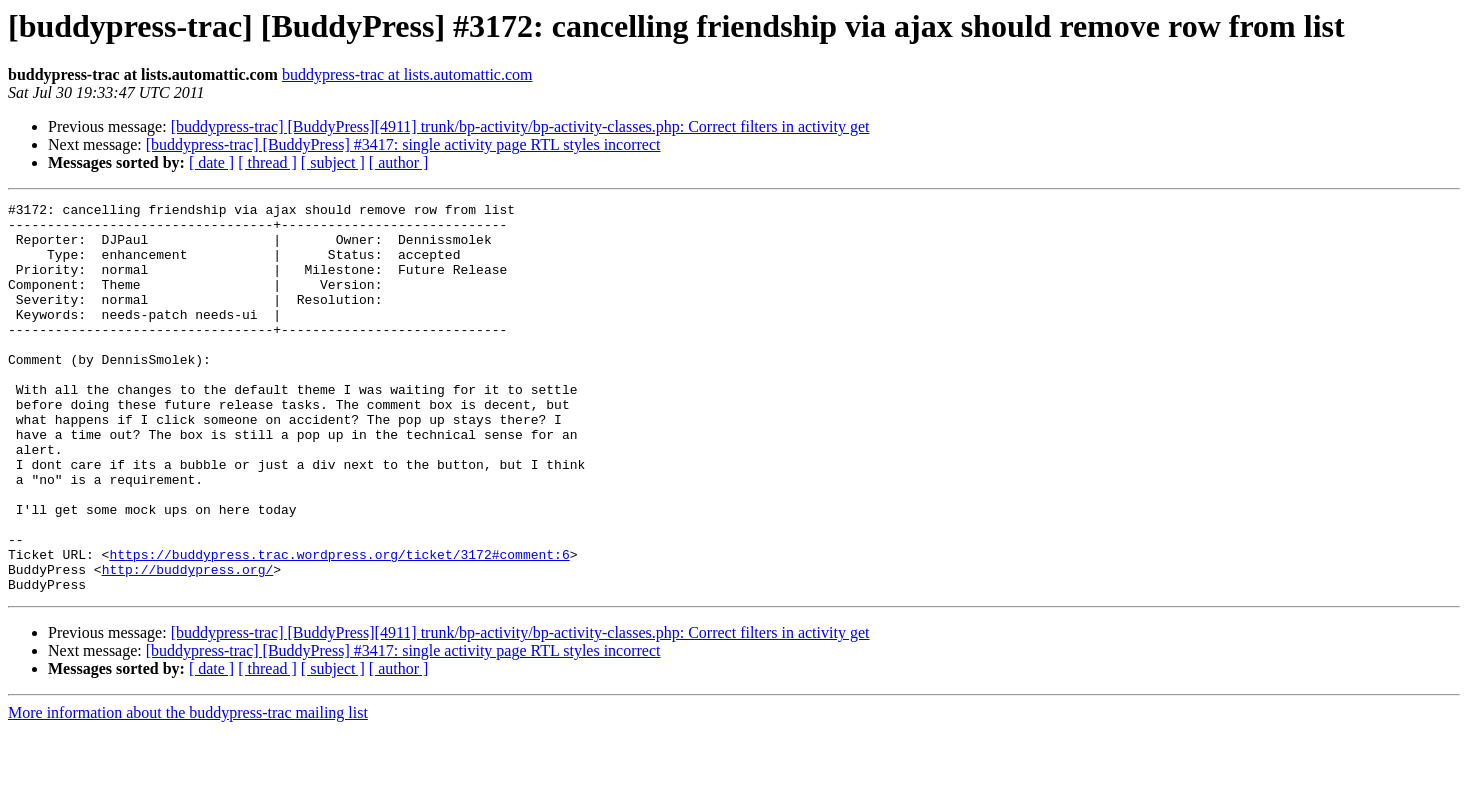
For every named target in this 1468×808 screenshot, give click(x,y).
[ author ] (399, 162)
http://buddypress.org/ (188, 644)
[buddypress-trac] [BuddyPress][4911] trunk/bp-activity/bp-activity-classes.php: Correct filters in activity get (520, 126)
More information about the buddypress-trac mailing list (188, 790)
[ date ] (211, 162)
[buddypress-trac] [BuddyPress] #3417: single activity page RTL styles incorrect (403, 144)
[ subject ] (333, 162)
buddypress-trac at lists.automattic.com (407, 74)
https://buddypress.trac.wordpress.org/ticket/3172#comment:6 (339, 626)
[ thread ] (267, 162)
